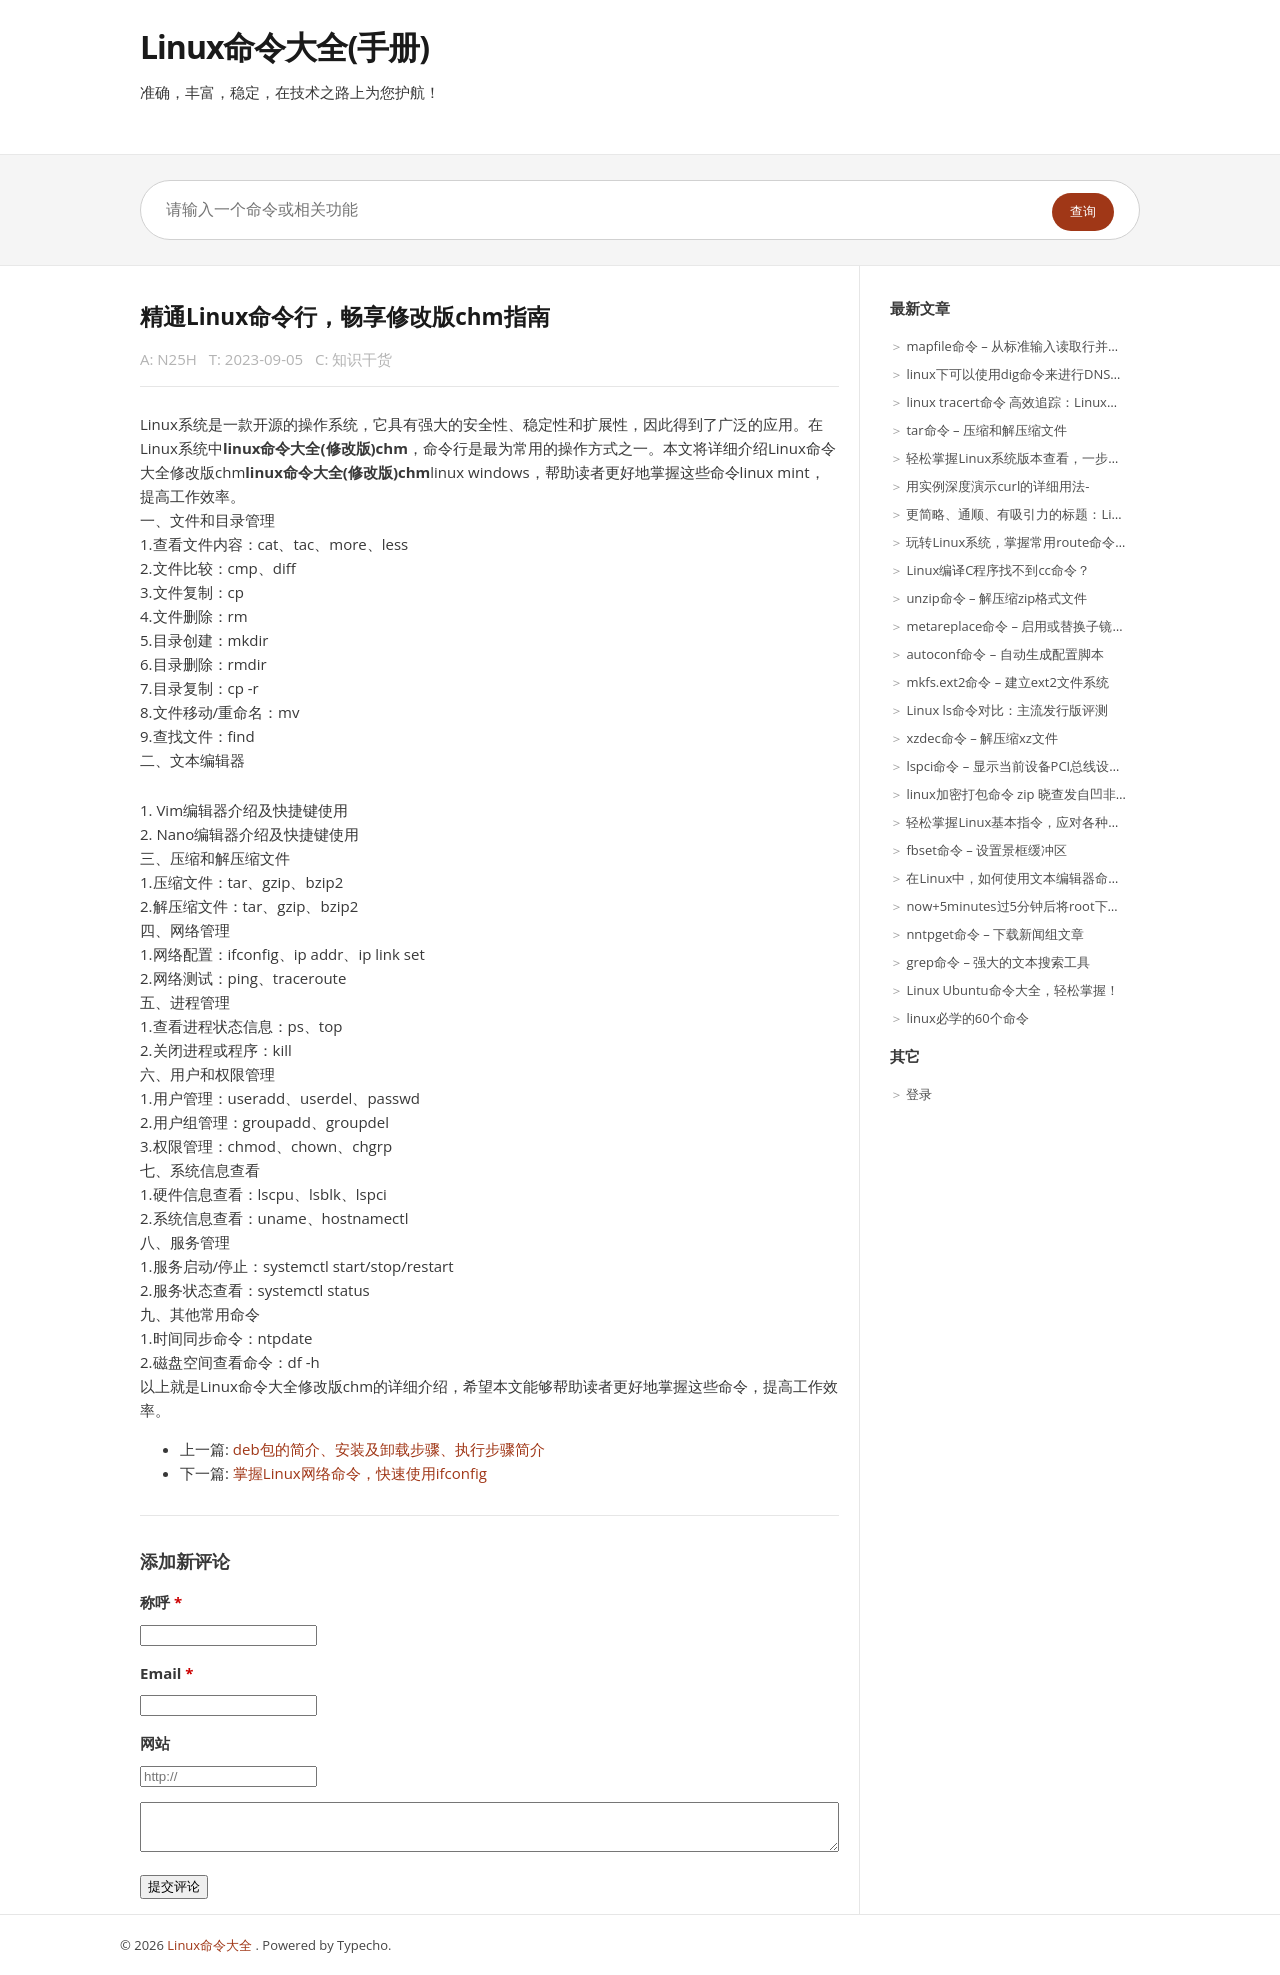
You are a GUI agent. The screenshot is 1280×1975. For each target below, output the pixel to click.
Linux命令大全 (211, 1945)
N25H (177, 359)
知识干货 (362, 359)
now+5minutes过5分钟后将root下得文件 (1026, 906)
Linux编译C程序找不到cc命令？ (997, 570)
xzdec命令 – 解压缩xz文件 (982, 738)
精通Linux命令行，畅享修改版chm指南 (345, 316)
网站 (155, 1743)
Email (160, 1673)
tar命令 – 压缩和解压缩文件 (986, 430)
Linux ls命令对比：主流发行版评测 (1007, 710)
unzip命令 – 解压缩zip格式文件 (996, 598)
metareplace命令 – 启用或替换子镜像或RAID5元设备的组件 (1079, 626)
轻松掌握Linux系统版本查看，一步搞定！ (1026, 458)
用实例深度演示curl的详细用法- (997, 486)
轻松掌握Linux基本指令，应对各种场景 (1020, 822)
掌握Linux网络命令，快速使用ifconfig (360, 1473)
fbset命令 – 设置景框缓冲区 (986, 850)
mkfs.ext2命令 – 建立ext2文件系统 (1007, 682)
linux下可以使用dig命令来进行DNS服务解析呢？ (1047, 374)
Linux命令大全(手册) (284, 46)
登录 (919, 1094)
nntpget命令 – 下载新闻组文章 (995, 934)
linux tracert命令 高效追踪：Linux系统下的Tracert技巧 (1067, 402)
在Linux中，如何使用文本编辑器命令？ (1020, 878)
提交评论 (174, 1886)
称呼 (155, 1602)
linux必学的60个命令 (967, 1018)
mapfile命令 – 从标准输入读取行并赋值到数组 (1039, 346)
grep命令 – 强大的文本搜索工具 (998, 962)
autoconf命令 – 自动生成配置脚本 (1004, 654)
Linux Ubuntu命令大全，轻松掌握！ (1012, 990)
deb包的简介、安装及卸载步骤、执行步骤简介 (389, 1449)
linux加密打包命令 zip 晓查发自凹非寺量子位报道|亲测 (1066, 794)
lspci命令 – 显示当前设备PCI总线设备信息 (1027, 766)
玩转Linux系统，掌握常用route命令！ (1017, 542)
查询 (1083, 211)
